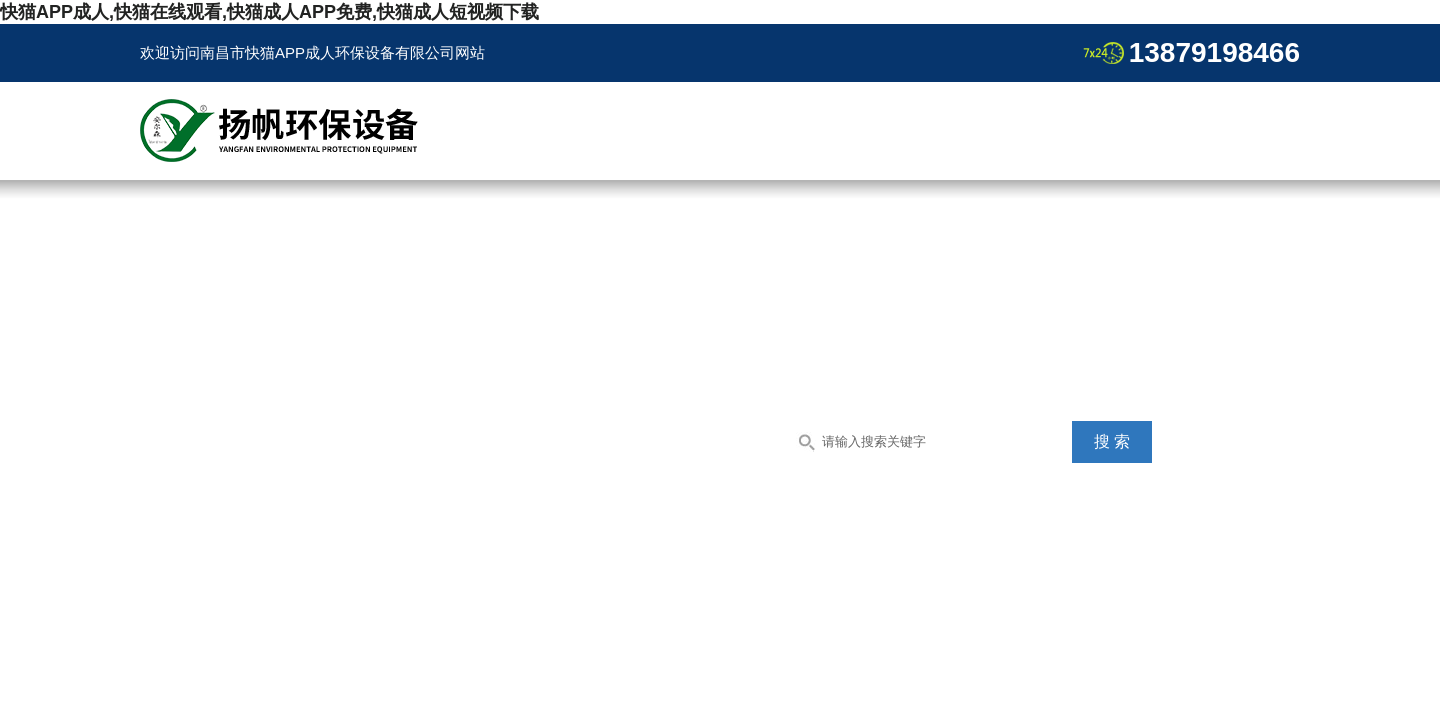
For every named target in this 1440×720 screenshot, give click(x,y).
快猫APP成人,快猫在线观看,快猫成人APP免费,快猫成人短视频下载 (269, 12)
